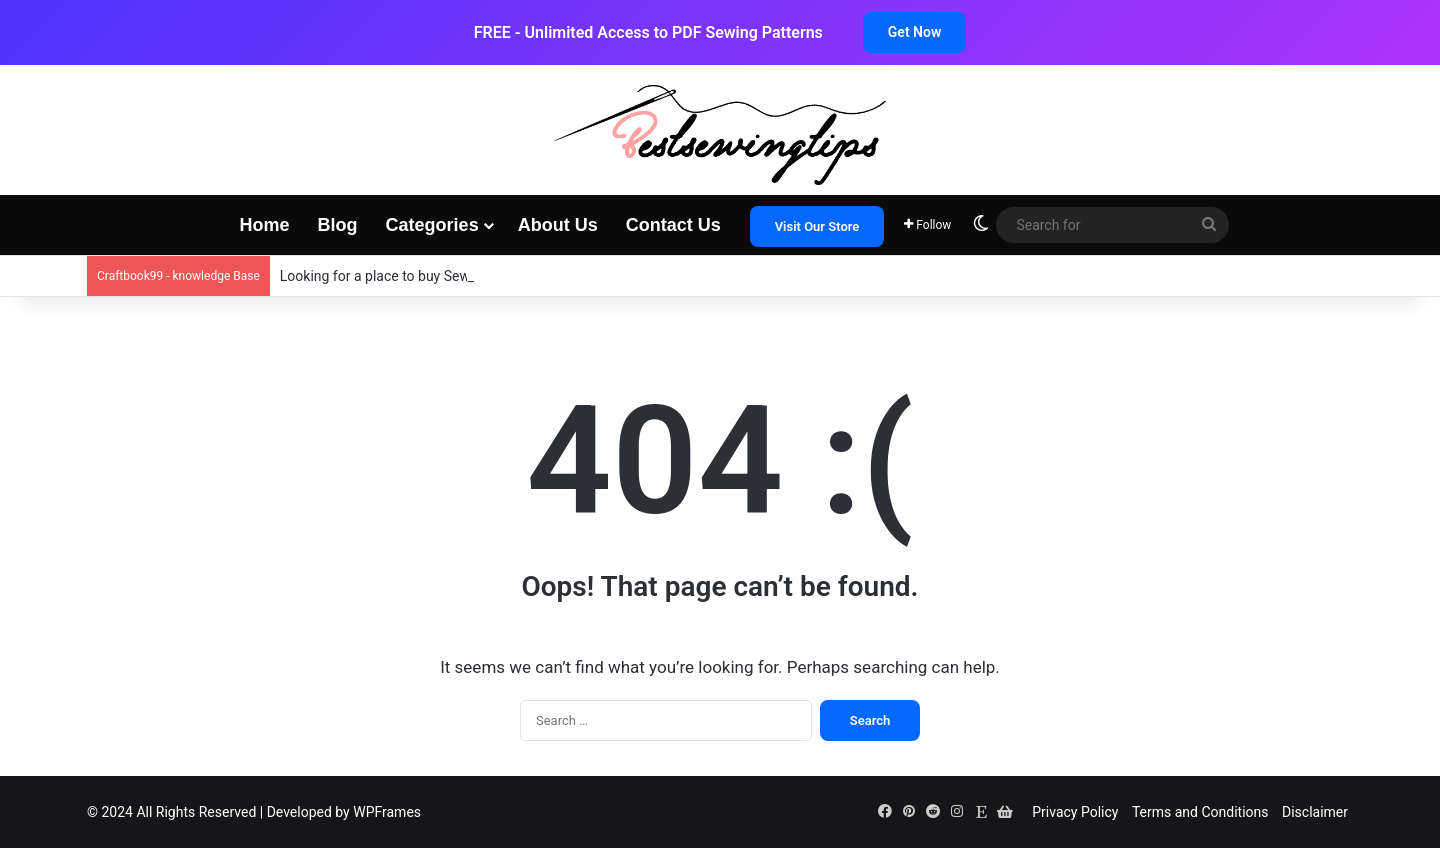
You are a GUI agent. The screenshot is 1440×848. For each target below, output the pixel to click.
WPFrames (387, 812)
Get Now (914, 32)
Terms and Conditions (1200, 812)
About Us (558, 225)
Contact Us (673, 225)
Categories (432, 225)
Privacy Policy (1075, 812)
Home (265, 225)
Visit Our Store (817, 226)
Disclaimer (1315, 812)
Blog (338, 225)
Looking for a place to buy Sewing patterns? (415, 276)
